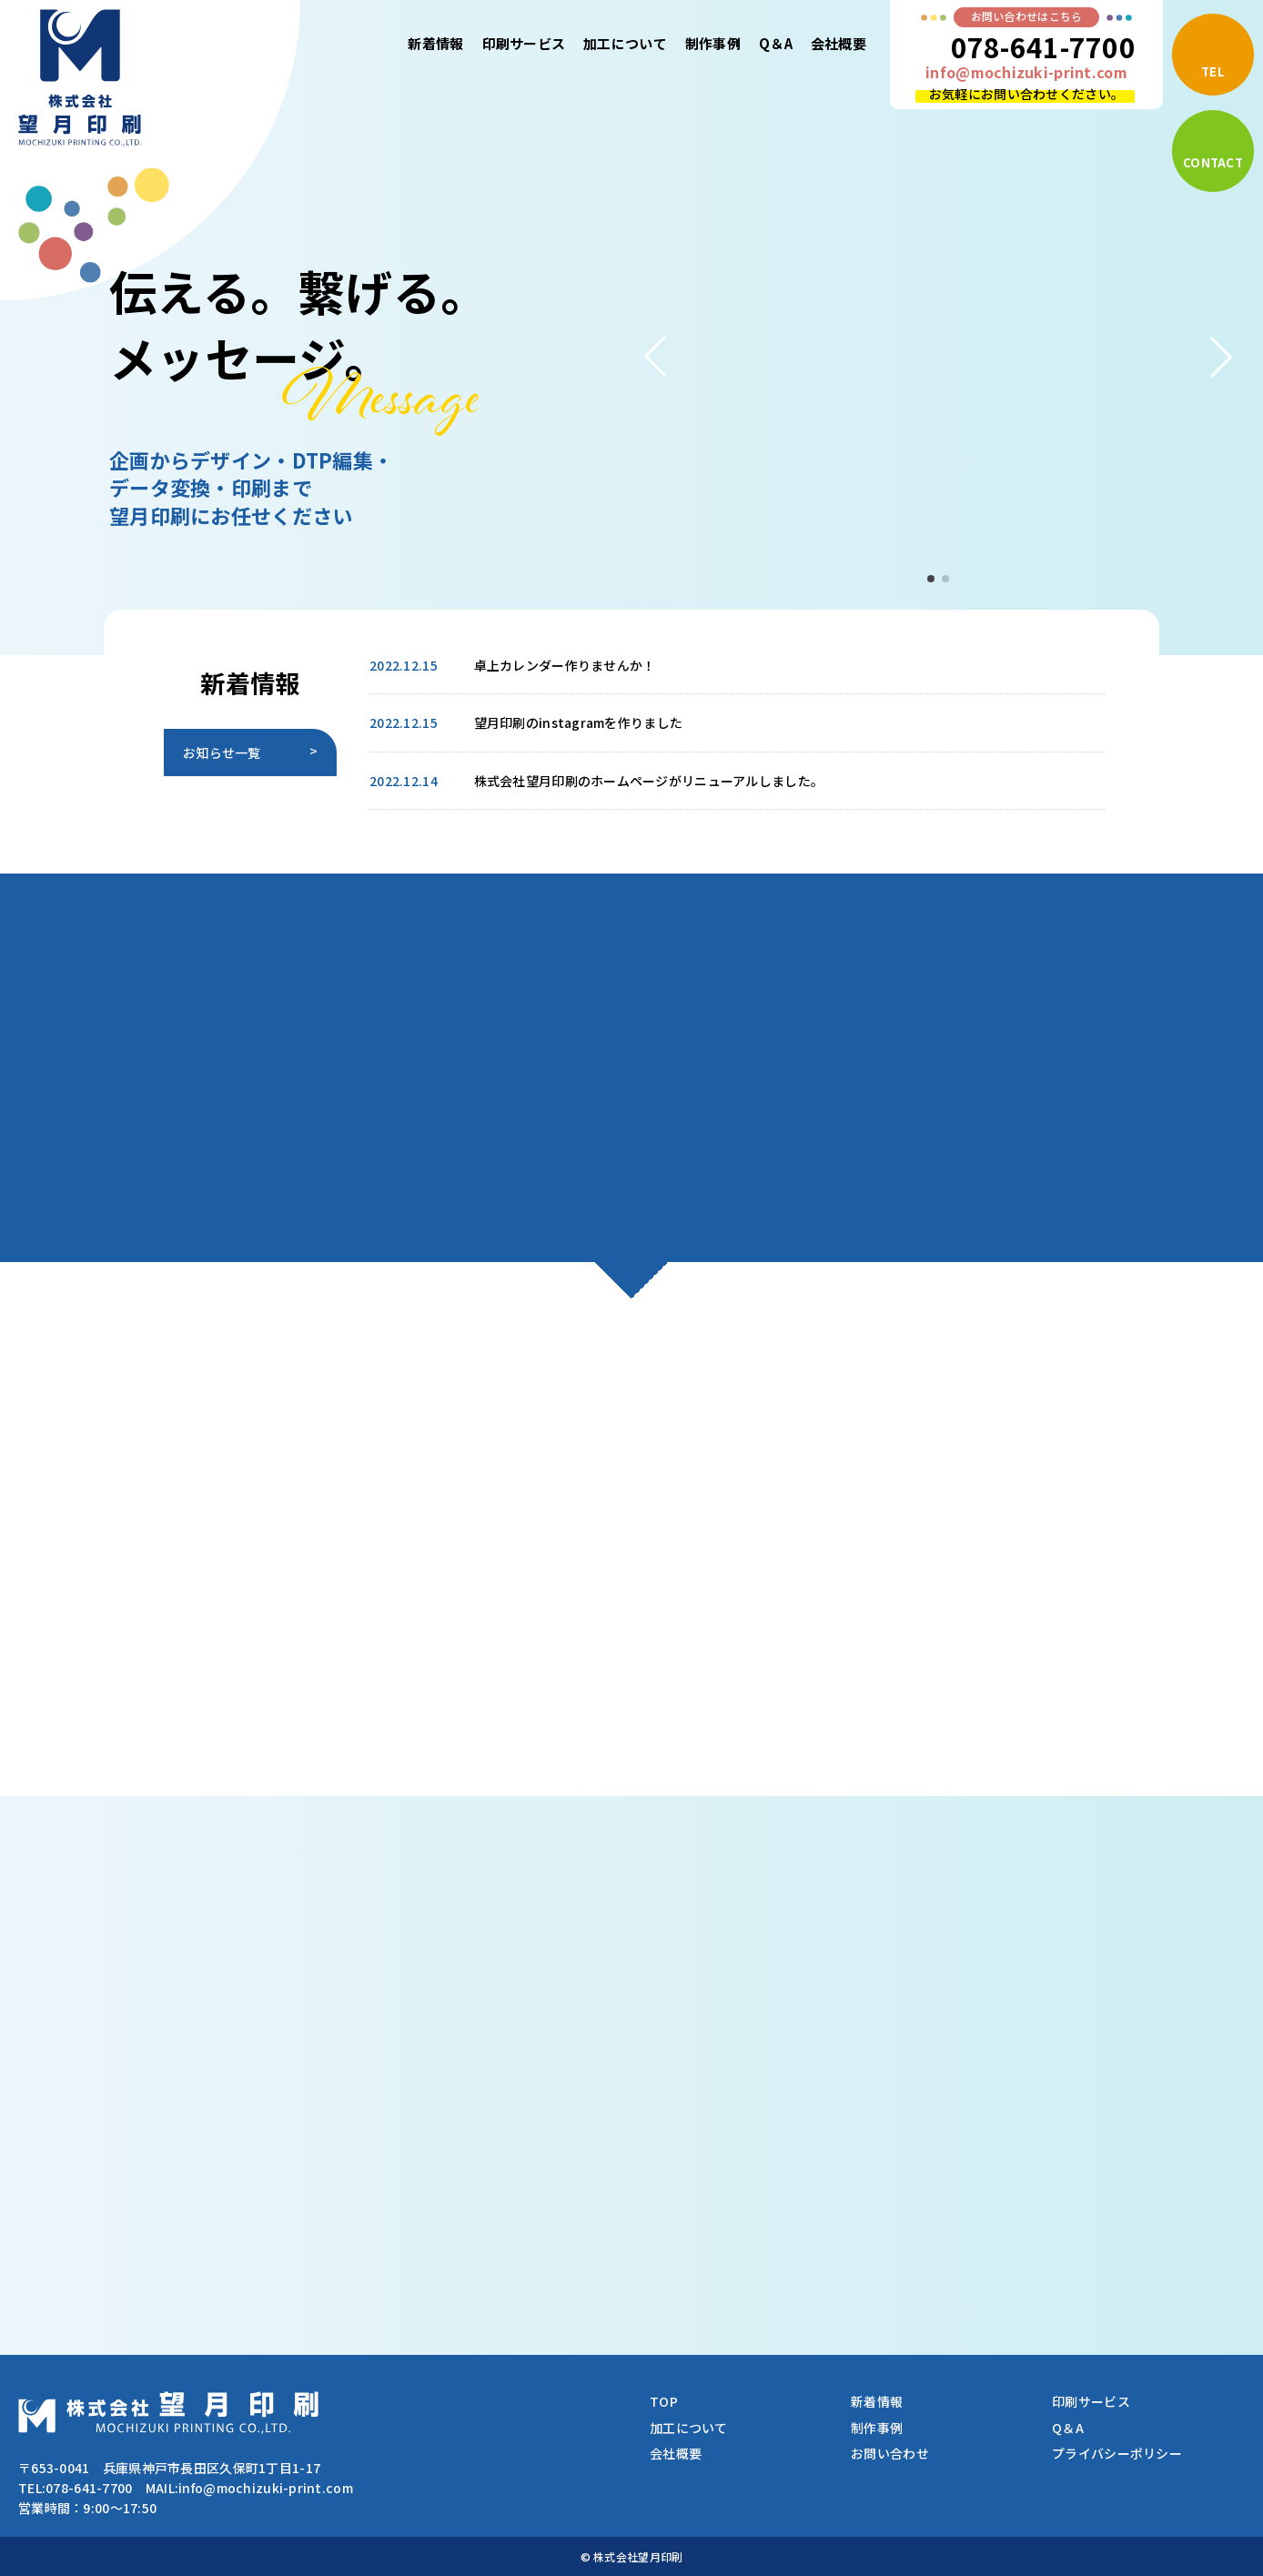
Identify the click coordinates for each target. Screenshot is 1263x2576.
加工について (625, 43)
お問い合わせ (890, 2453)
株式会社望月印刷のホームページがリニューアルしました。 (649, 781)
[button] (655, 357)
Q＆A (776, 43)
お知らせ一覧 (222, 752)
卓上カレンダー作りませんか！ (565, 665)
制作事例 (713, 43)
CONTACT (1213, 162)
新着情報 (435, 43)
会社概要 (838, 43)
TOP (664, 2401)
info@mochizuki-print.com (1026, 72)
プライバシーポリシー (1117, 2453)
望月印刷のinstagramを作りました (578, 722)
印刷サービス (524, 43)
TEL (1213, 71)
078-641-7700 (1043, 46)
